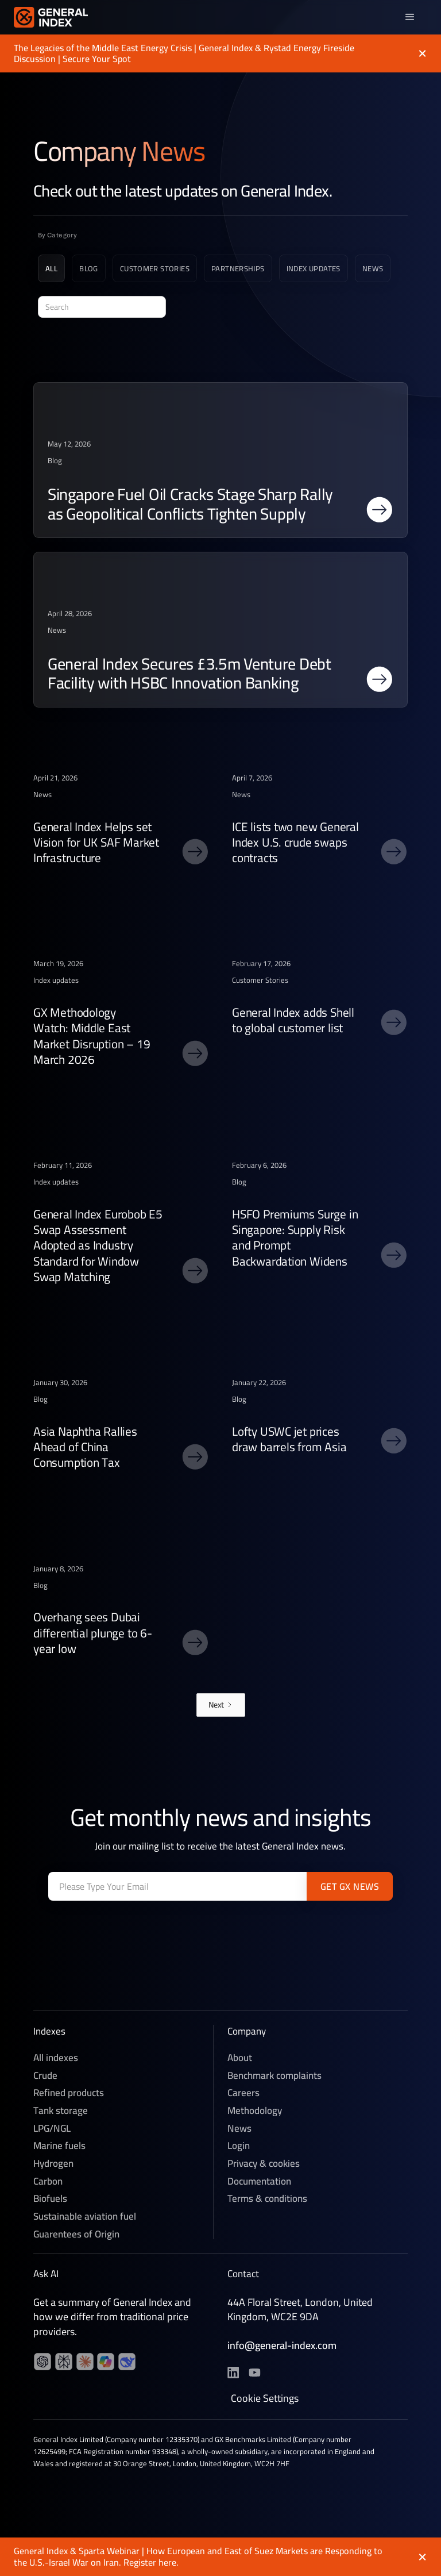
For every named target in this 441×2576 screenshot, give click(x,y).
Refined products (68, 2095)
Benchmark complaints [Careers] (274, 2077)
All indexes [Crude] (55, 2059)
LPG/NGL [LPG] (52, 2130)
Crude (45, 2077)
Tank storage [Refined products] (60, 2112)
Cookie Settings (265, 2401)
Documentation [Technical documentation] (259, 2183)
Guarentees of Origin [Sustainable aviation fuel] (76, 2236)
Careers (243, 2095)
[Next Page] (220, 1705)
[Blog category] (89, 270)
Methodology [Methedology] (254, 2112)
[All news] (51, 270)
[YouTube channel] (64, 2363)
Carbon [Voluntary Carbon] (48, 2183)
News (239, 2130)
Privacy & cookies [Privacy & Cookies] (263, 2165)
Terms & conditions (267, 2201)
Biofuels (50, 2201)
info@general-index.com (281, 2347)
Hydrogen (53, 2165)
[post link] (220, 460)
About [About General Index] (239, 2059)
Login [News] (238, 2148)
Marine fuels (59, 2148)
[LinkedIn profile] (42, 2363)
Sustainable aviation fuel (84, 2218)
